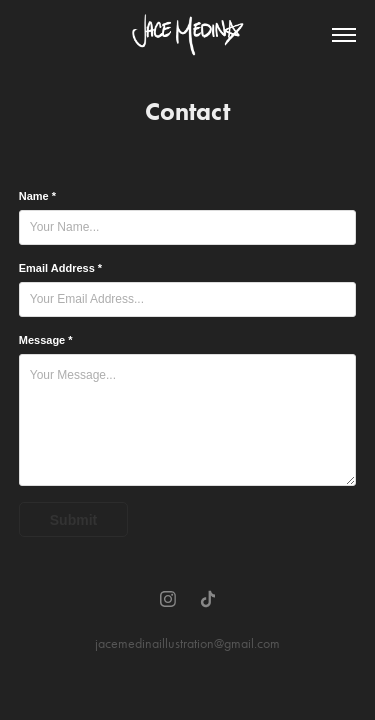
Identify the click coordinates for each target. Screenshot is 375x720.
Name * (37, 196)
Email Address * (60, 268)
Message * (46, 340)
